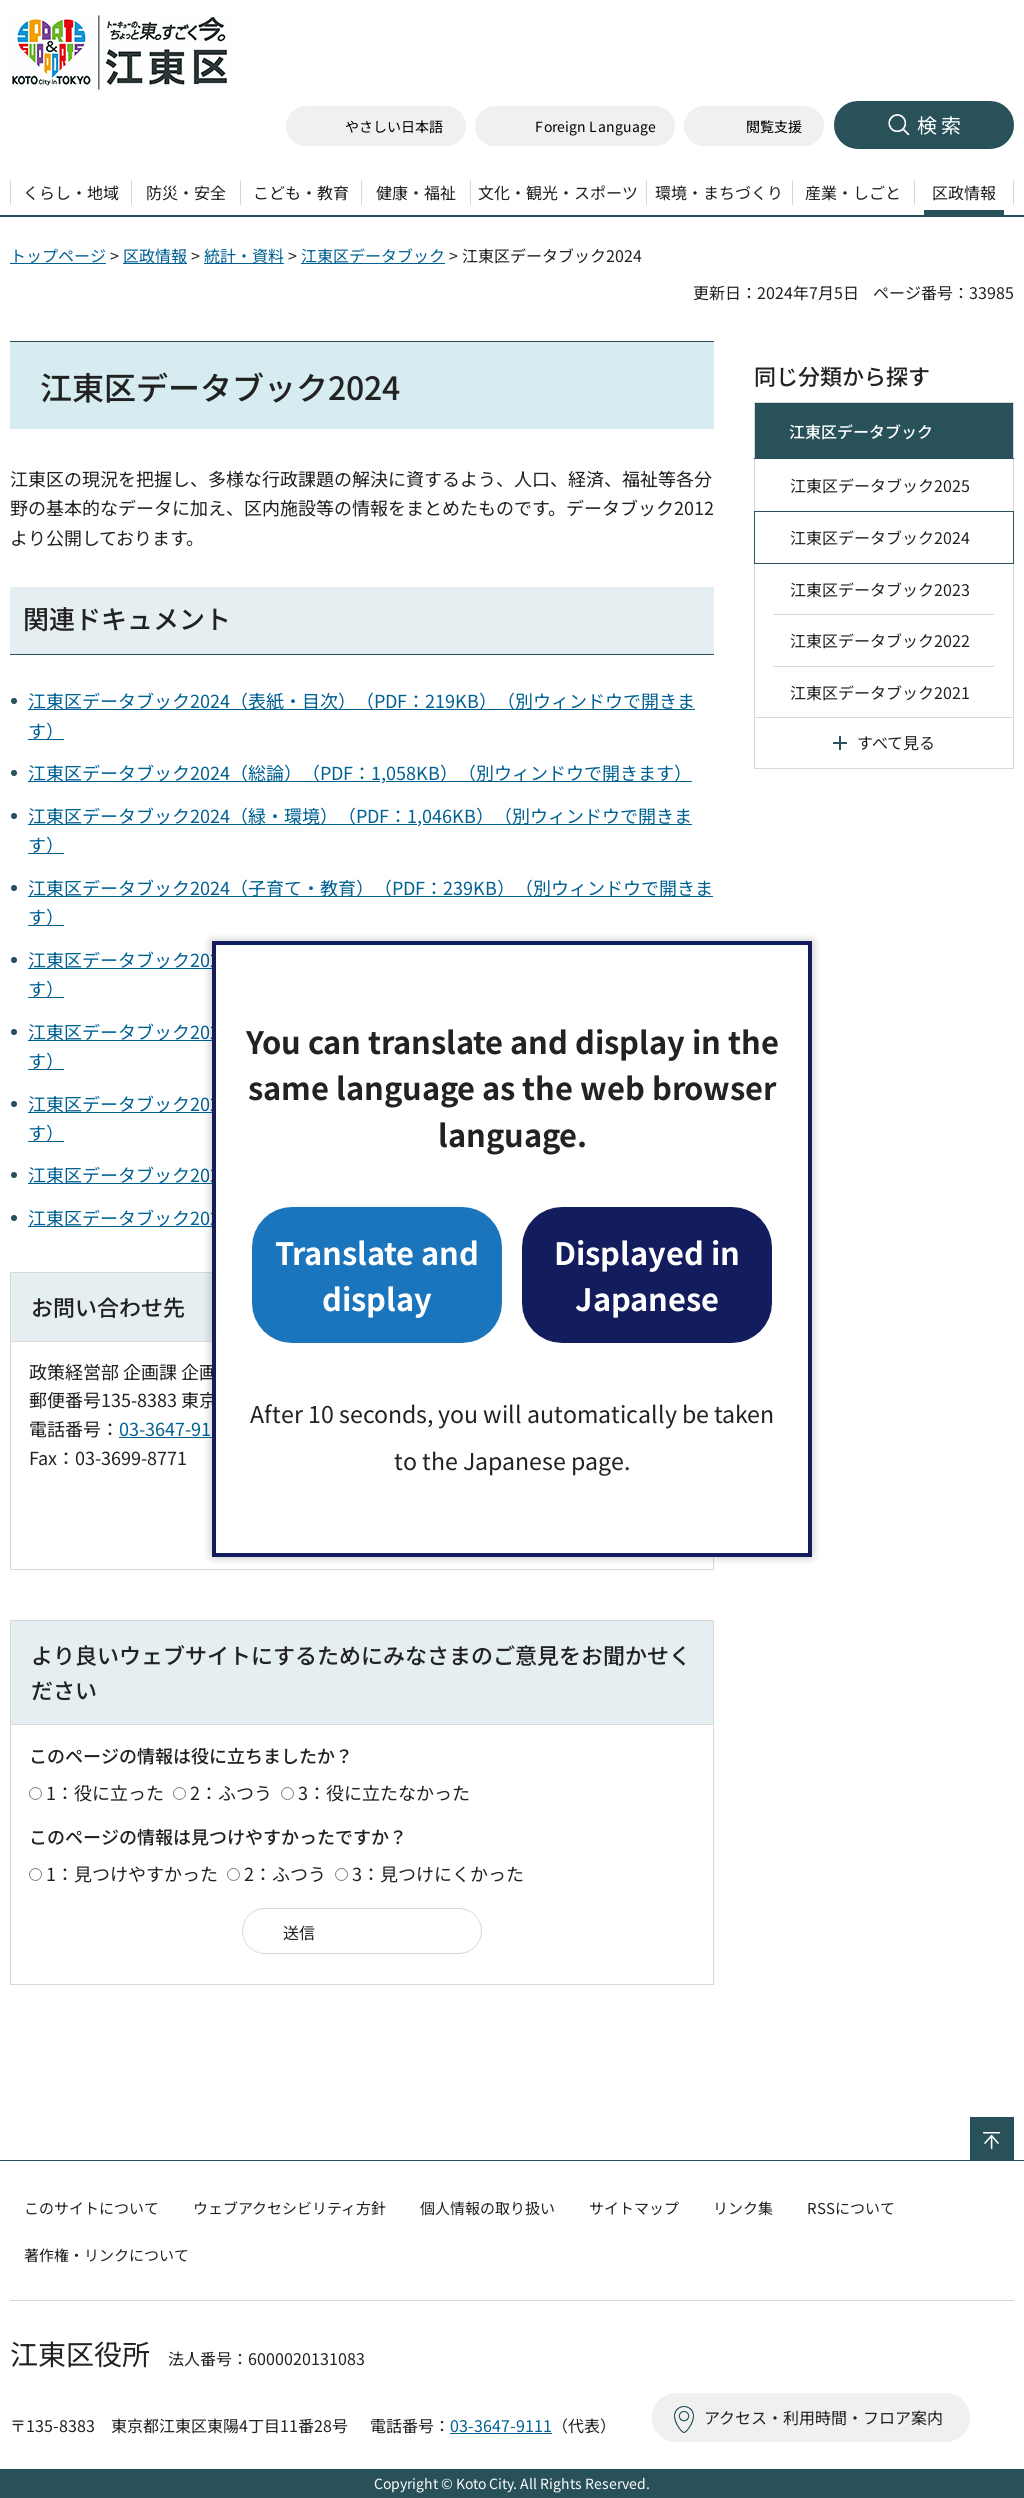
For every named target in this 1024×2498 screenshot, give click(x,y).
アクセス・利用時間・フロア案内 (823, 2417)
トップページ (58, 255)
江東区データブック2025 (880, 485)
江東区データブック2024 (880, 537)
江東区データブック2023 (880, 589)
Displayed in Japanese (647, 1274)
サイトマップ (634, 2207)
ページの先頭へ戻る (1013, 2130)
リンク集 (743, 2207)
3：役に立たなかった (384, 1792)
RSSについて (851, 2207)
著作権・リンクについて (106, 2254)
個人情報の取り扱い (487, 2207)
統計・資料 (244, 255)
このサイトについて (91, 2207)
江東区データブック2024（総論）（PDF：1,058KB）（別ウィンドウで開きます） (360, 772)
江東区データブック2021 (880, 692)
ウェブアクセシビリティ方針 (289, 2207)
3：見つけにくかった (438, 1873)
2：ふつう (231, 1792)
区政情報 (155, 255)
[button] (575, 126)
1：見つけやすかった (132, 1873)
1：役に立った (105, 1792)
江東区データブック (373, 255)
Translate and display (377, 1274)
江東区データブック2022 (880, 640)
